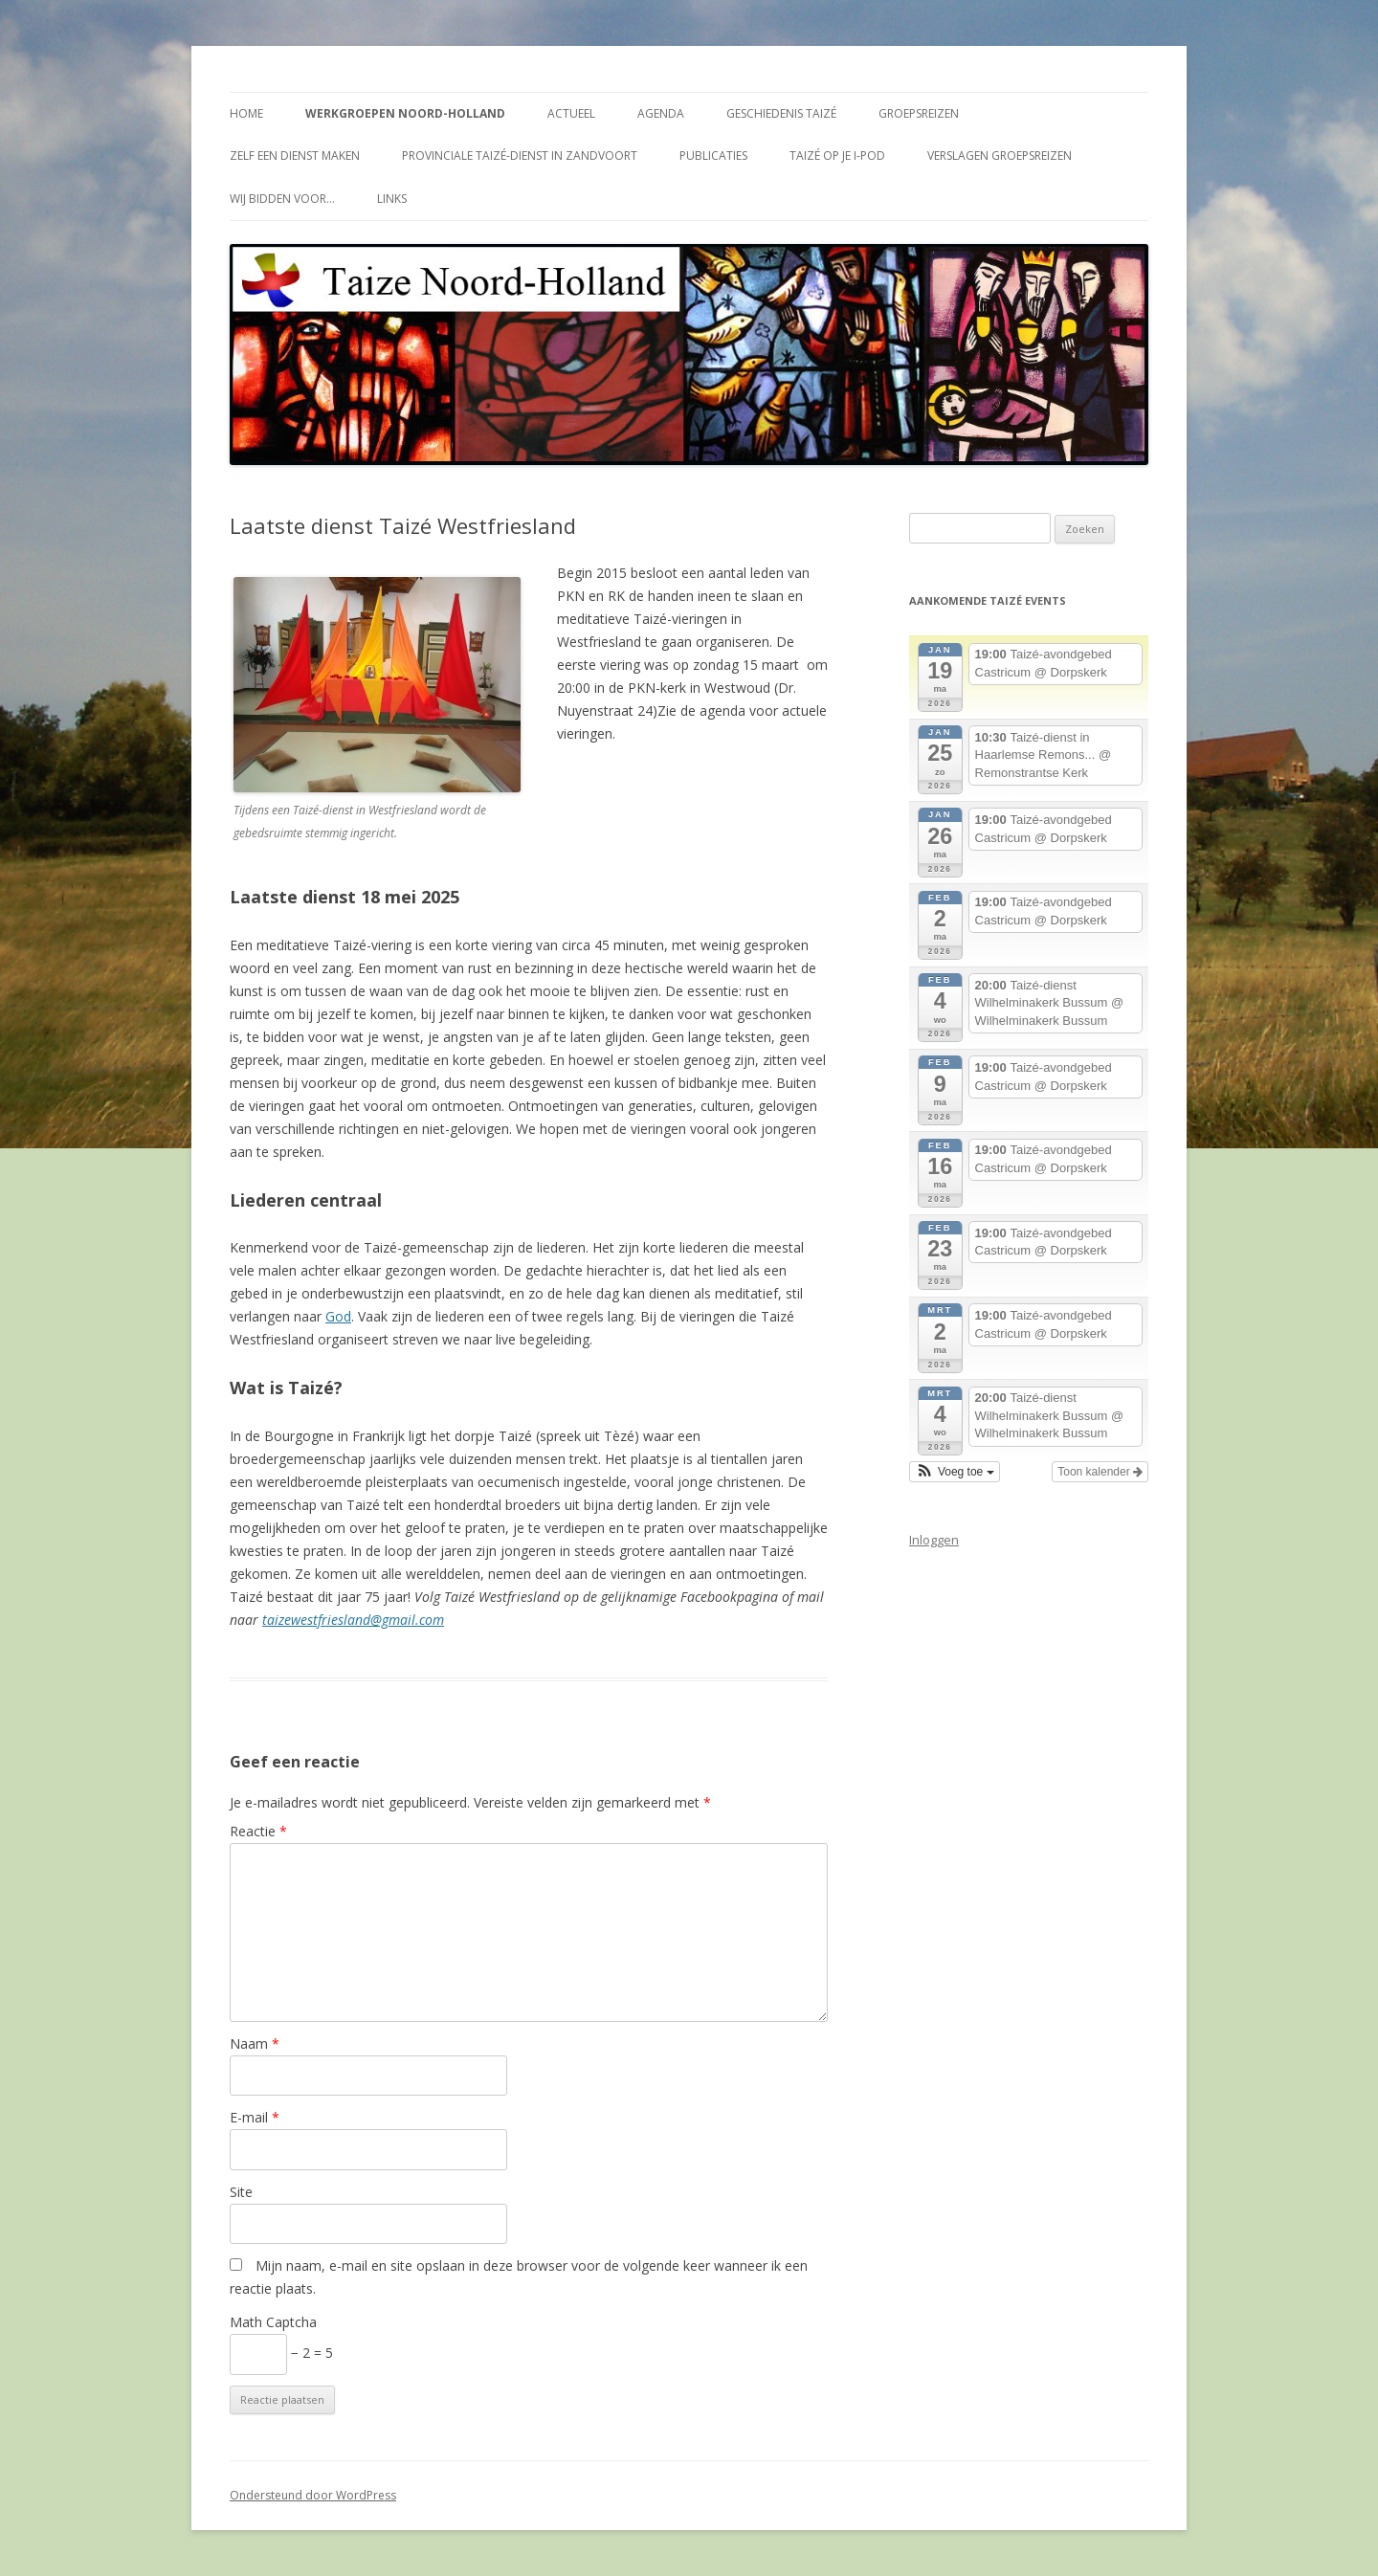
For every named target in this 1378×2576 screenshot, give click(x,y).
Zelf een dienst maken (295, 155)
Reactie (258, 1831)
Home (246, 113)
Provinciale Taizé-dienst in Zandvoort (519, 155)
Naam (254, 2043)
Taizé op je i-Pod (837, 155)
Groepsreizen (918, 113)
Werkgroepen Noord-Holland (405, 113)
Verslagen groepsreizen (999, 155)
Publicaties (713, 155)
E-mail (254, 2117)
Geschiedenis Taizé (781, 113)
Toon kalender (1100, 1471)
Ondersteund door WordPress (313, 2495)
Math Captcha (273, 2322)
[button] (954, 1471)
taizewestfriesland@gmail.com (353, 1619)
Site (241, 2192)
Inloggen (934, 1539)
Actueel (571, 113)
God (338, 1316)
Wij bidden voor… (282, 198)
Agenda (660, 113)
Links (392, 198)
